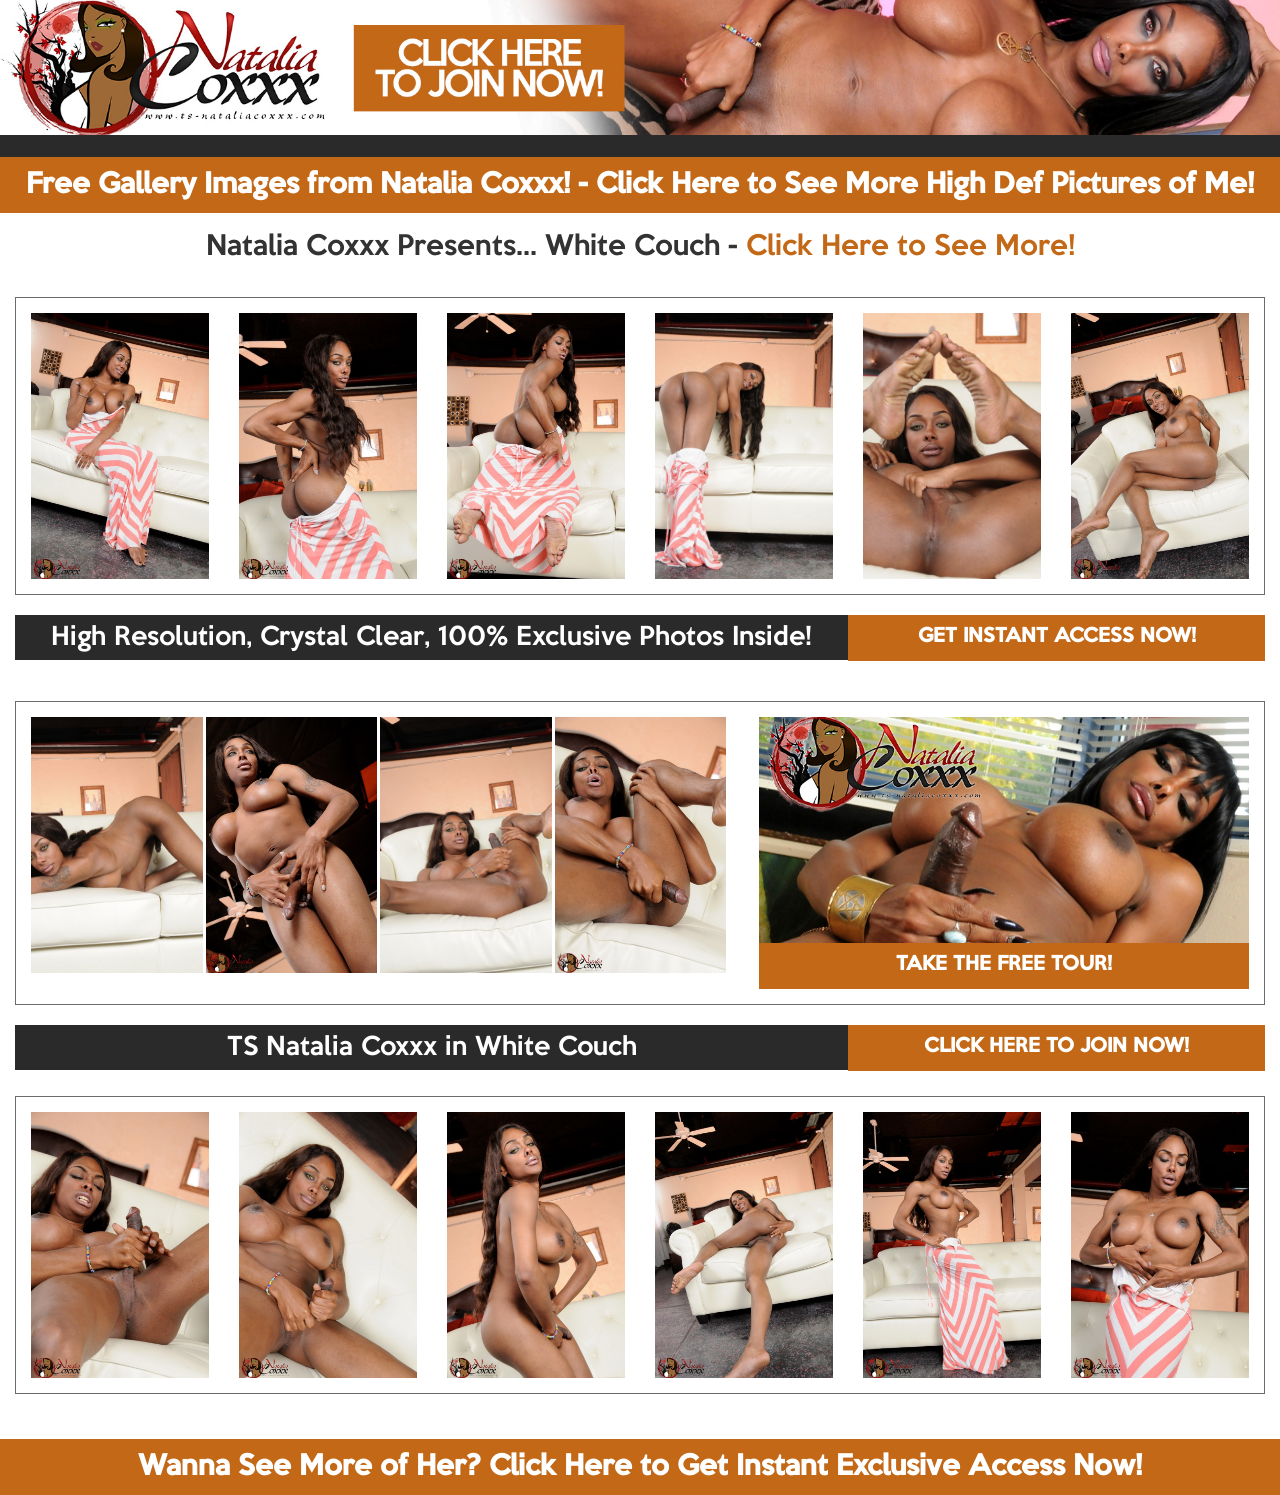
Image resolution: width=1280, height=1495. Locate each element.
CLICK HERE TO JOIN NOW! (1056, 1047)
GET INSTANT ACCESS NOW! (1057, 637)
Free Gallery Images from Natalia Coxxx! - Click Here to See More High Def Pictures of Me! (640, 185)
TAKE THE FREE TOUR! (1004, 965)
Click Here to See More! (910, 247)
